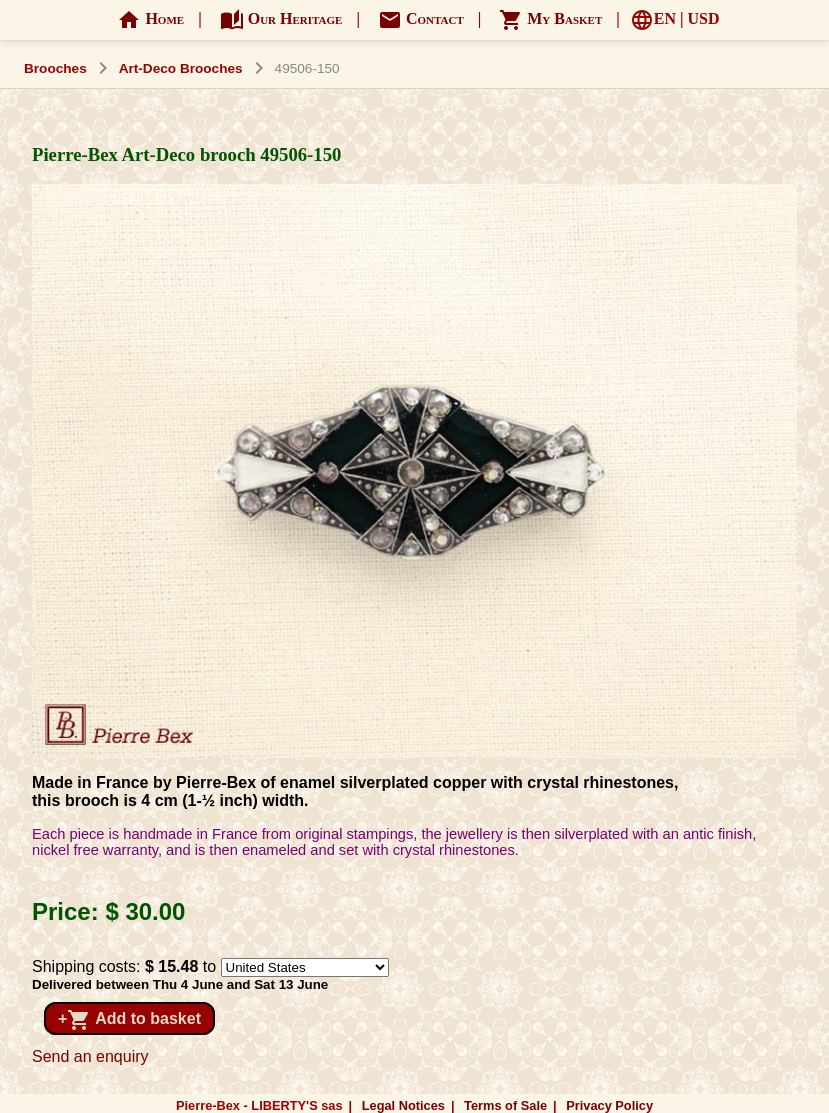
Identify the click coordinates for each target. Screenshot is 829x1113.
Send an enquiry (90, 1056)
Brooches (55, 68)
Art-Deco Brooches (181, 68)
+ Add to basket (129, 1020)
